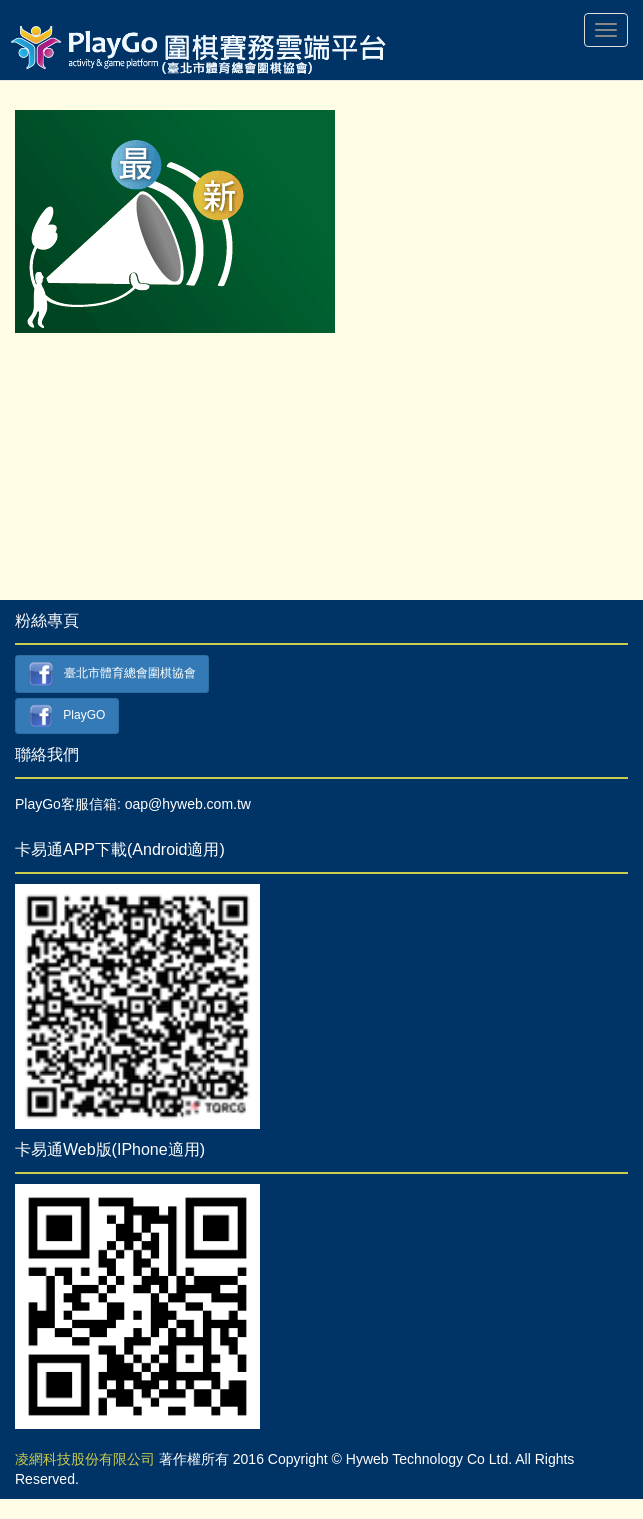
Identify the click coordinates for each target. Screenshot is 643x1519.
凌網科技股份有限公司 (85, 1459)
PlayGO (67, 716)
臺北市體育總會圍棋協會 (112, 674)
